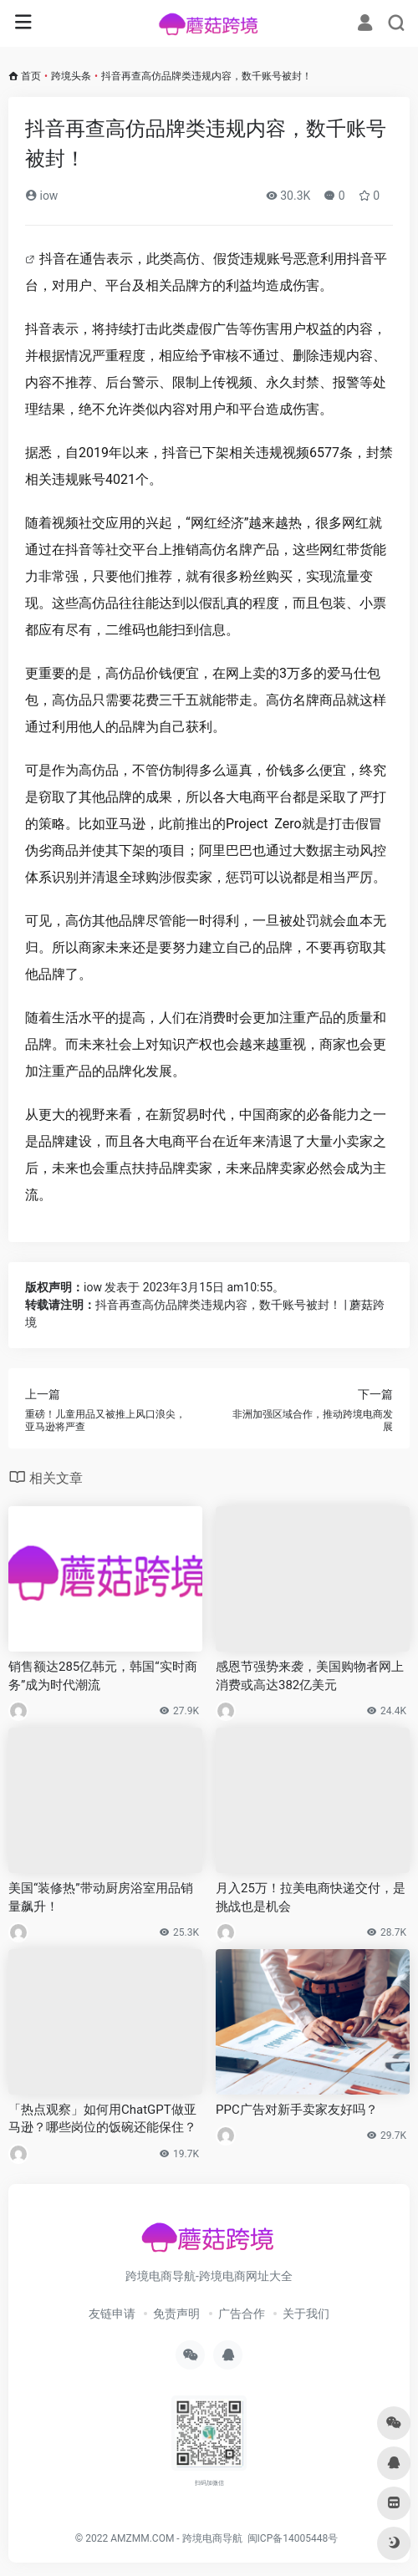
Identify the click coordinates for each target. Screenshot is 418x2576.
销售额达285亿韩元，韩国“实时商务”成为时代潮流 (102, 1675)
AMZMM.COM (142, 2538)
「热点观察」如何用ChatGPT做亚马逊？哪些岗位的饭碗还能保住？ (102, 2118)
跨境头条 (71, 76)
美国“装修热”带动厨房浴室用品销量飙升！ (100, 1897)
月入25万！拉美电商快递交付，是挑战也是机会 (310, 1897)
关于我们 (306, 2313)
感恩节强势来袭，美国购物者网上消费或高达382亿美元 (310, 1675)
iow (41, 195)
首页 (31, 76)
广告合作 (241, 2313)
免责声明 (176, 2313)
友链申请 (112, 2313)
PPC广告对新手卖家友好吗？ (297, 2109)
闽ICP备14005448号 (293, 2538)
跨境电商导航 (212, 2538)
